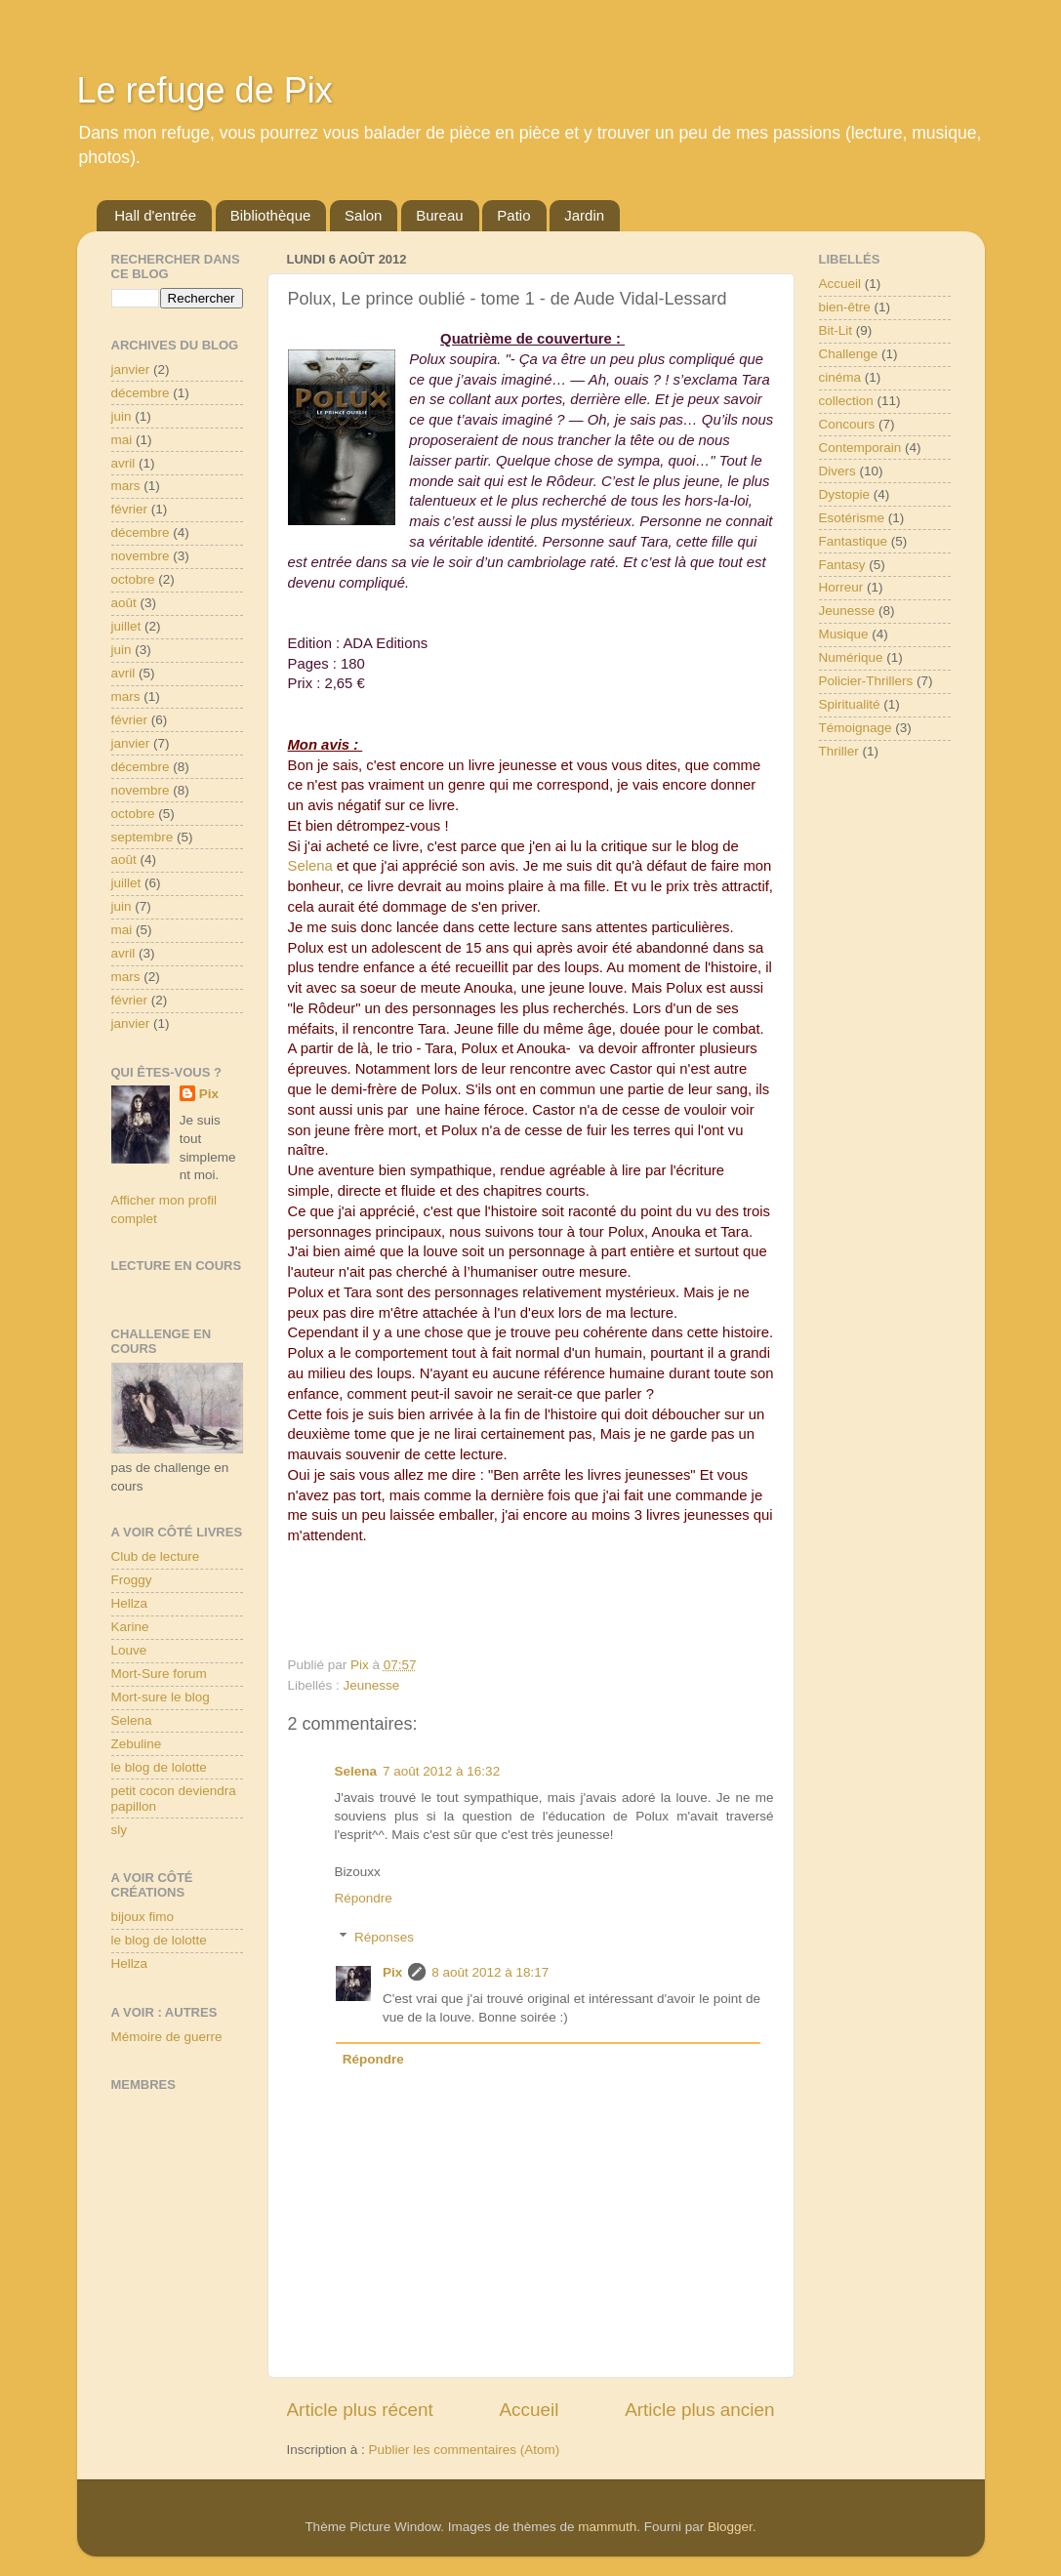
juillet (126, 626)
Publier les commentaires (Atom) (464, 2449)
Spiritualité (849, 704)
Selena (310, 866)
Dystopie (845, 494)
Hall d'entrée (155, 215)
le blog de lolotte (159, 1767)
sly (119, 1829)
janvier (130, 369)
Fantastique (853, 541)
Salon (363, 215)
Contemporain (860, 447)
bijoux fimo (143, 1916)
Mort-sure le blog (160, 1697)
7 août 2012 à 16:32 (441, 1771)
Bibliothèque (270, 215)
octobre (133, 579)
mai (122, 439)
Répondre (363, 1898)
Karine (130, 1626)
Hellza (129, 1603)
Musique (844, 634)
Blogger (730, 2526)
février (129, 509)
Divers (837, 471)
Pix (392, 1972)
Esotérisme (852, 518)
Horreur (841, 587)
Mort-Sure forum (159, 1673)
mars (126, 485)
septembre (142, 837)
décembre (140, 393)
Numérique (851, 657)
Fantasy (842, 564)
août (124, 602)
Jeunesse (372, 1685)
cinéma (840, 377)
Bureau (439, 215)
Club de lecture (155, 1556)
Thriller (839, 751)
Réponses (384, 1937)
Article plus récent (360, 2409)
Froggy (131, 1580)
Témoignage (855, 727)
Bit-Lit (836, 330)
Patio (513, 215)
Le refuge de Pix (205, 90)
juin (121, 416)
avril (123, 463)
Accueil (528, 2409)
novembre (140, 556)
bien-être (845, 307)
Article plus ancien (699, 2409)
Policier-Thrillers (866, 681)
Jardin (584, 215)
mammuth (607, 2526)
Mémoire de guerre (167, 2036)
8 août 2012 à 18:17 (490, 1972)
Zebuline (136, 1744)
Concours (847, 424)
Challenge (848, 354)
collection (846, 400)
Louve (129, 1650)
